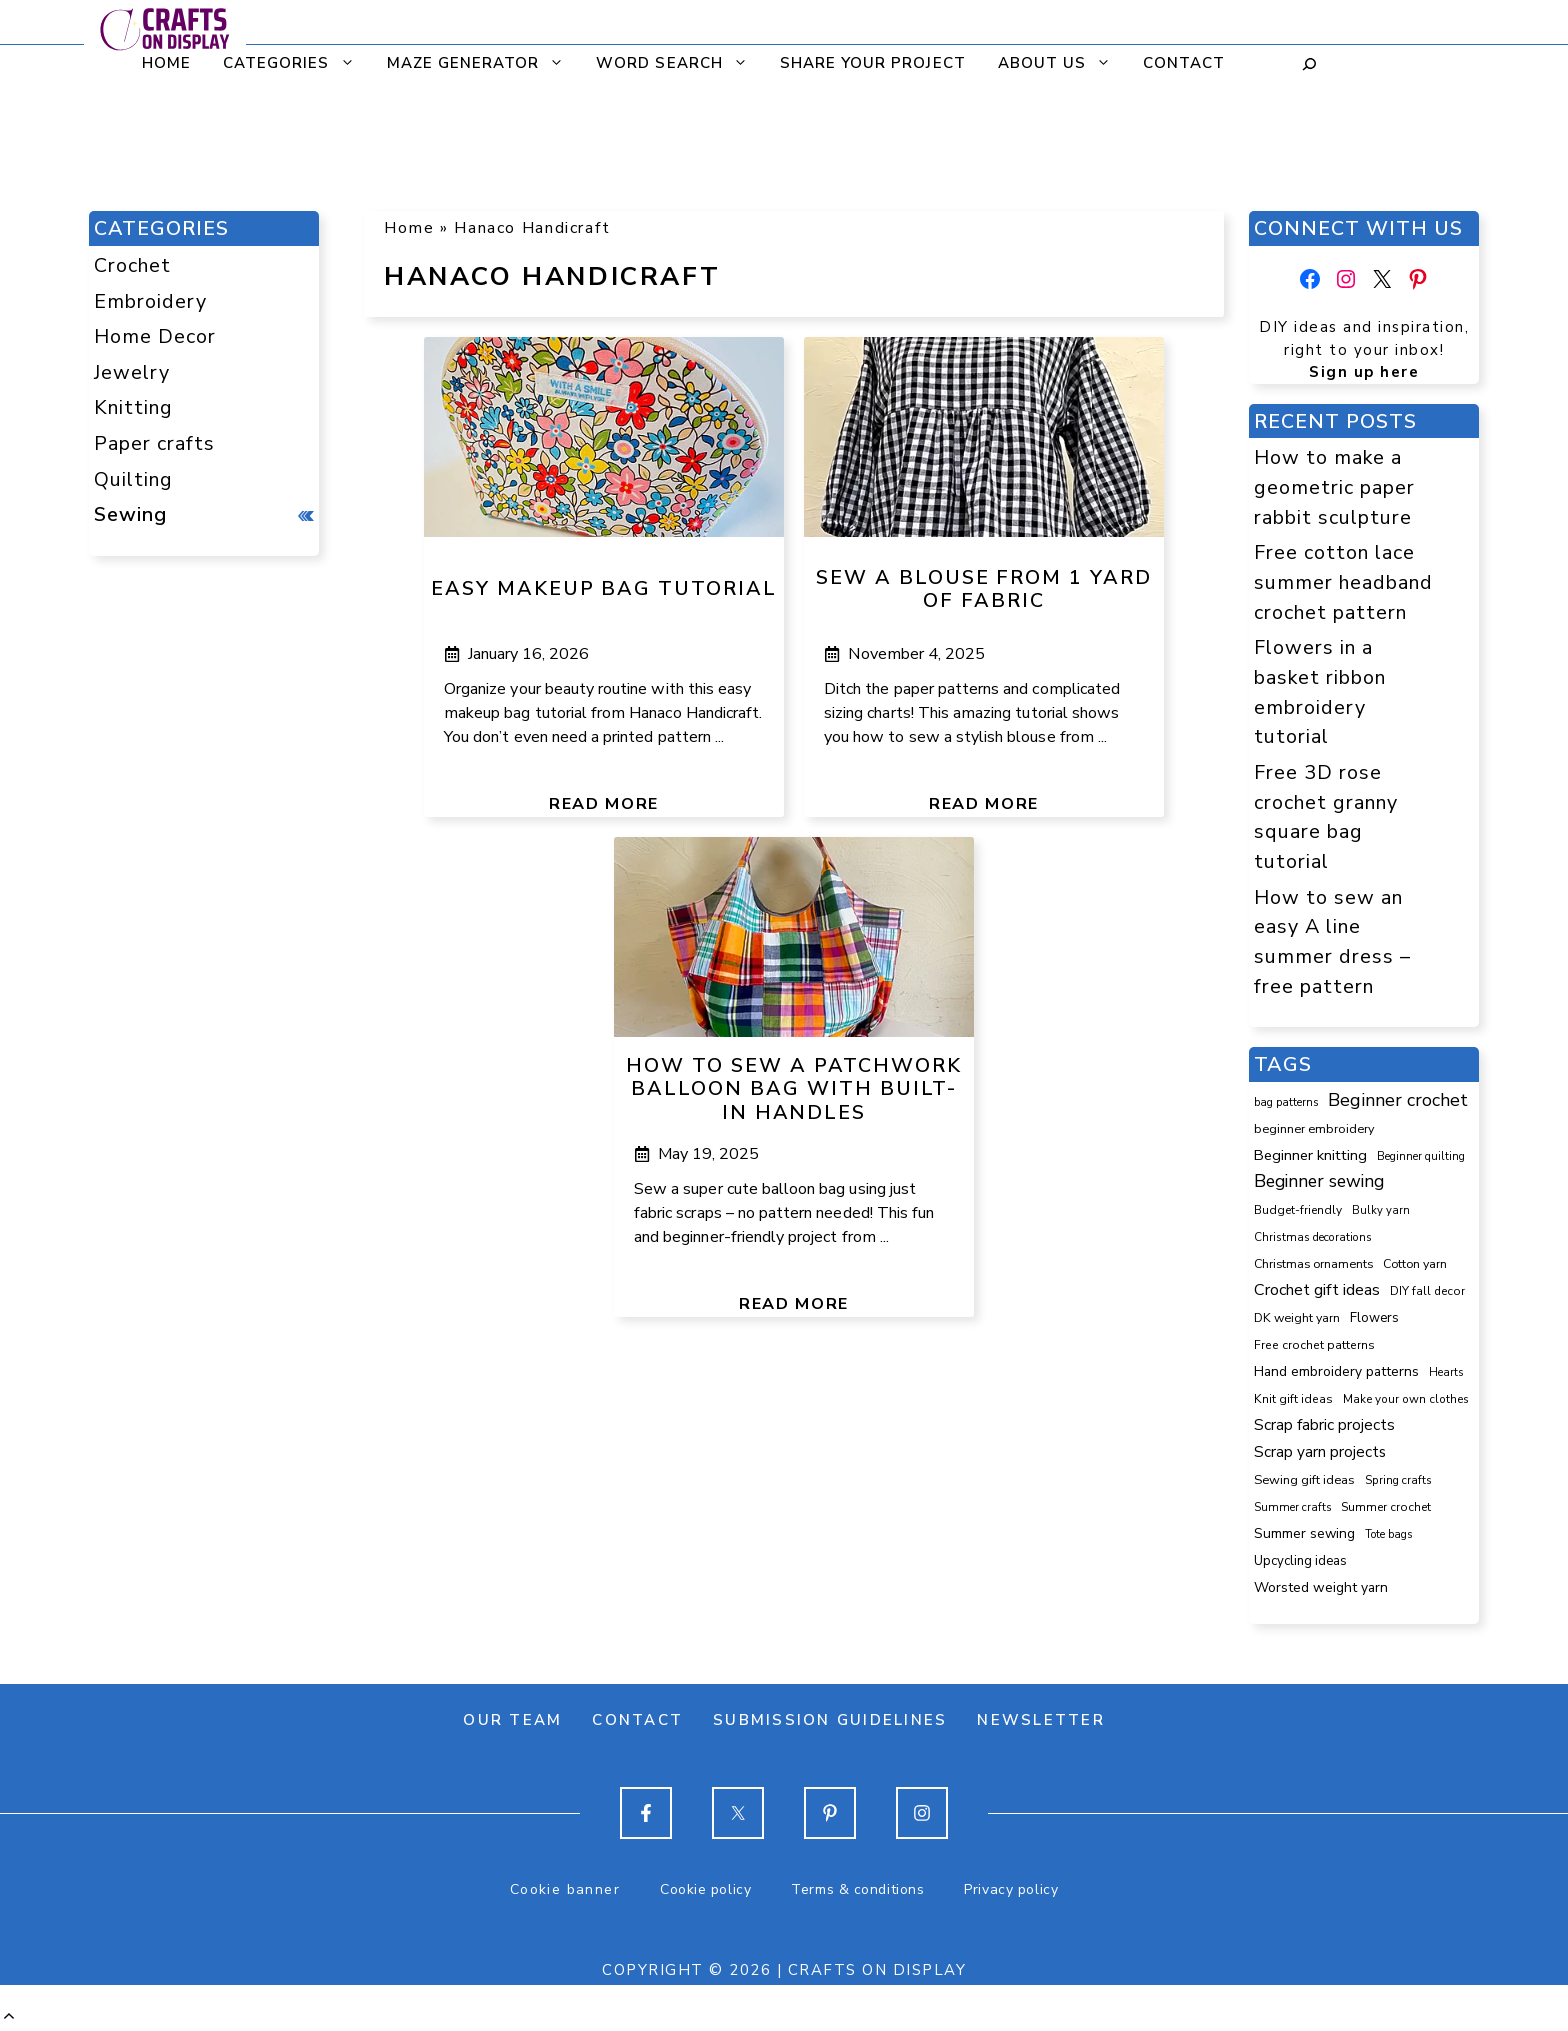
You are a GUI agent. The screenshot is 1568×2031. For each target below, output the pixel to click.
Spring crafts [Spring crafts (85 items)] (1398, 1480)
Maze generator (481, 63)
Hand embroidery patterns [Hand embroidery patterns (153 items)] (1336, 1371)
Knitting (133, 407)
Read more (604, 804)
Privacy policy (1011, 1889)
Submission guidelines (830, 1720)
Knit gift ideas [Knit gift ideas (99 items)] (1293, 1399)
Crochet (132, 265)
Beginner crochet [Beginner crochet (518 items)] (1398, 1100)
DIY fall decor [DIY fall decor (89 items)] (1427, 1291)
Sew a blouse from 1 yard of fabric (984, 589)
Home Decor (155, 336)
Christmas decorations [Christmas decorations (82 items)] (1313, 1237)
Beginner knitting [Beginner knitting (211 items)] (1310, 1155)
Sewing (130, 514)
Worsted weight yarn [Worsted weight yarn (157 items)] (1321, 1587)
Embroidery (150, 301)
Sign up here (1364, 372)
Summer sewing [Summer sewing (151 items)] (1304, 1533)
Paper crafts (154, 443)
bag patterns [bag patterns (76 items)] (1286, 1102)
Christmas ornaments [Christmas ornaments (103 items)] (1313, 1264)
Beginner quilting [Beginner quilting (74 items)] (1421, 1156)
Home (164, 63)
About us (1060, 63)
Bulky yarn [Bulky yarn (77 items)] (1381, 1210)
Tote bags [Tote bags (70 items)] (1388, 1534)
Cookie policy (705, 1889)
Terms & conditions (857, 1889)
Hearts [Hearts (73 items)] (1446, 1372)
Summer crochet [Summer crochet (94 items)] (1386, 1507)
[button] (9, 2017)
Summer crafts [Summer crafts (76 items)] (1292, 1507)
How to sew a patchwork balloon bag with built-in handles (794, 1089)
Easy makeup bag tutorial (604, 588)
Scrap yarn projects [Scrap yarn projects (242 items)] (1320, 1451)
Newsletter (1041, 1720)
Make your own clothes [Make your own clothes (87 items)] (1406, 1399)
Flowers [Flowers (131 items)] (1374, 1318)
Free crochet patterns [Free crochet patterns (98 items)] (1314, 1345)
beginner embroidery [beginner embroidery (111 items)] (1314, 1128)
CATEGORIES (295, 63)
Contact (1182, 63)
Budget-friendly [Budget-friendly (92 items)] (1298, 1210)
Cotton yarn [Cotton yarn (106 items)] (1415, 1263)
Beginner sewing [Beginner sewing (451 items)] (1319, 1181)
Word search (678, 63)
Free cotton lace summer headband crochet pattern (1343, 582)
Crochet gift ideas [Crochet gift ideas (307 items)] (1317, 1290)
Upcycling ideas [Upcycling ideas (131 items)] (1300, 1561)
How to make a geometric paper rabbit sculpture (1334, 487)
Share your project (871, 63)
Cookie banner (565, 1889)
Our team (512, 1720)
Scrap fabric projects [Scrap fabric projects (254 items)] (1324, 1424)
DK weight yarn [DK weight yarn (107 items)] (1297, 1317)
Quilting (133, 479)
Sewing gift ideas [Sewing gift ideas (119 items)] (1304, 1480)
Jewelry (132, 372)
